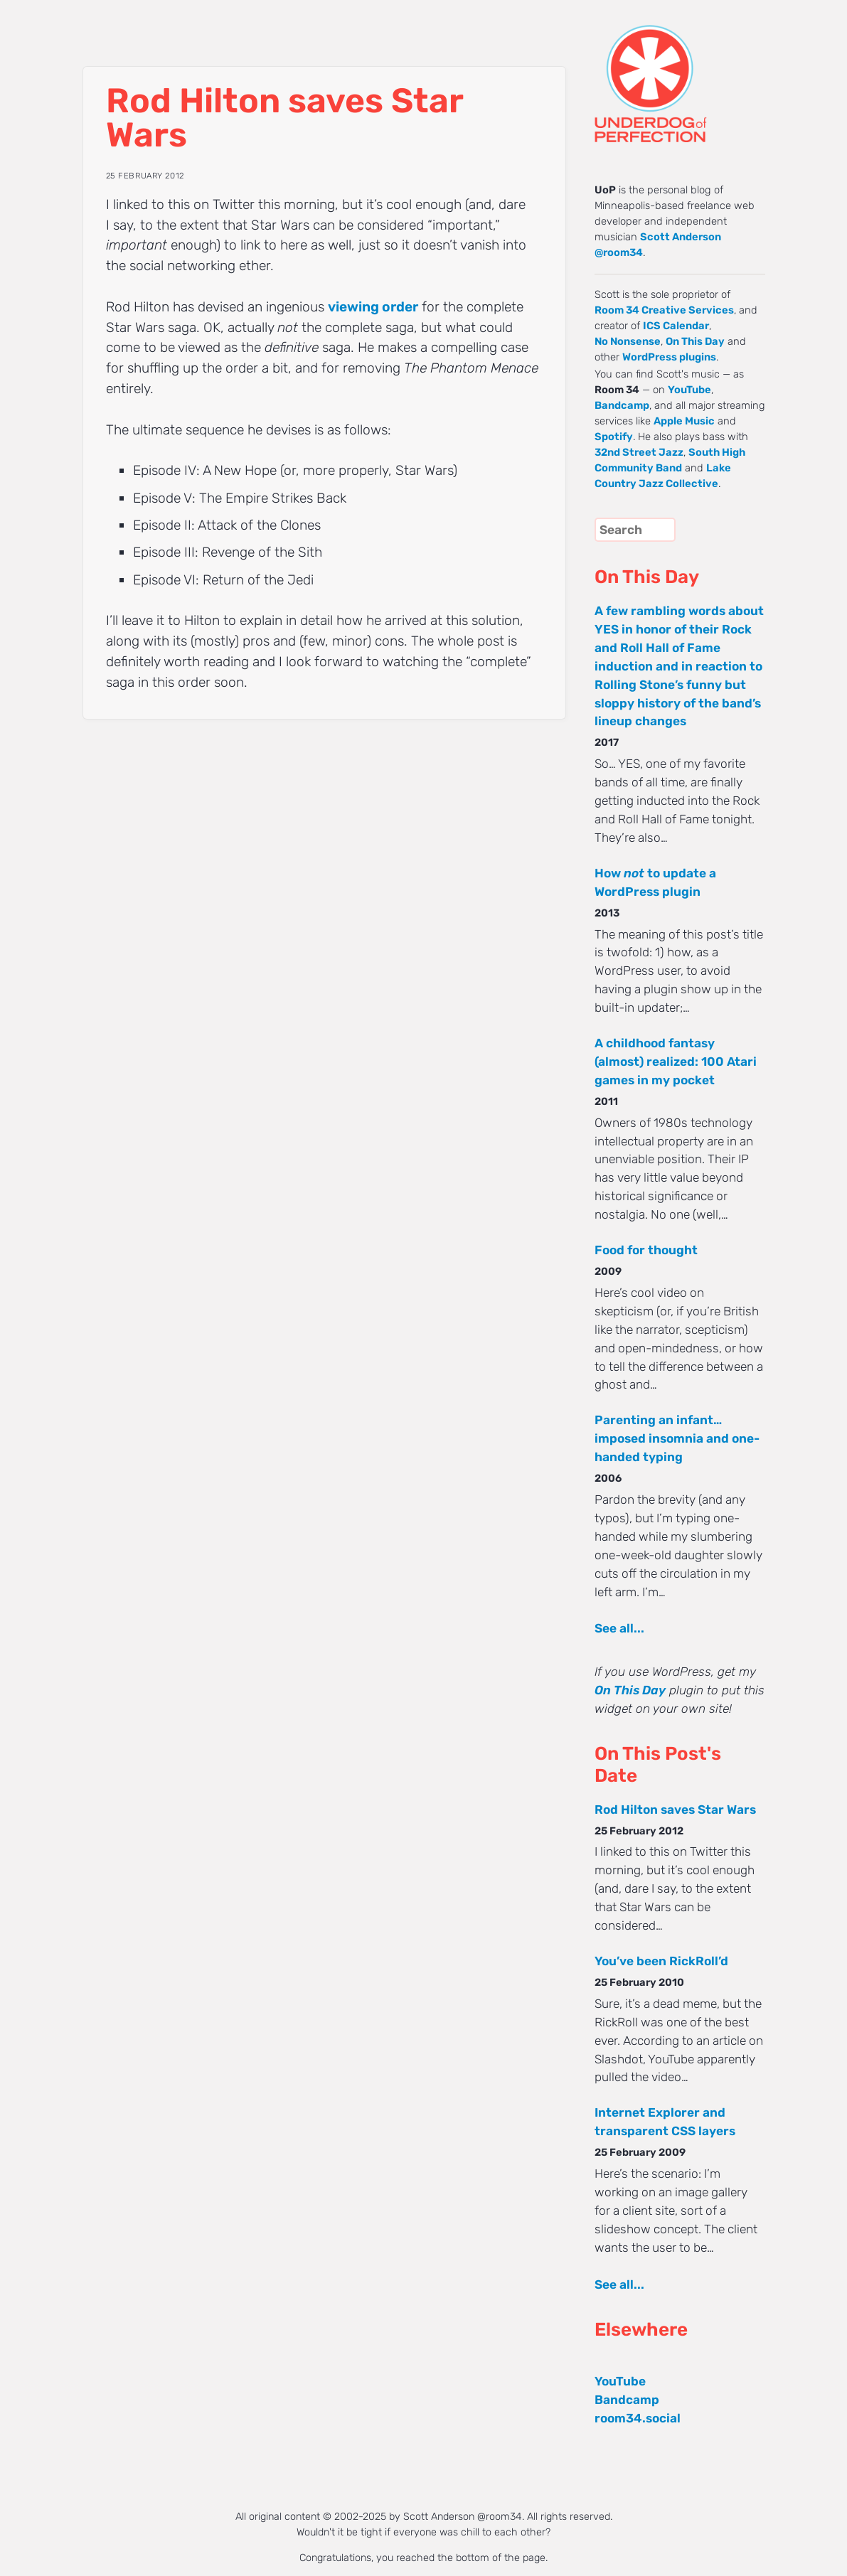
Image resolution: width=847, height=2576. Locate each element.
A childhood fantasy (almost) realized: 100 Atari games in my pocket (676, 1061)
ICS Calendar (676, 325)
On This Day (695, 341)
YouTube (689, 389)
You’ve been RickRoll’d (661, 1961)
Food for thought (646, 1250)
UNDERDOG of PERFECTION (676, 71)
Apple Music (684, 421)
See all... (619, 1628)
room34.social (638, 2418)
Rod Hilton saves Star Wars (675, 1809)
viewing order (373, 307)
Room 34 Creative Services (664, 310)
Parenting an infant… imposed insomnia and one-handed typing (677, 1438)
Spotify (614, 436)
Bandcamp (622, 405)
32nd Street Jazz (639, 452)
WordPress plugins (669, 357)
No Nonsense (628, 341)
